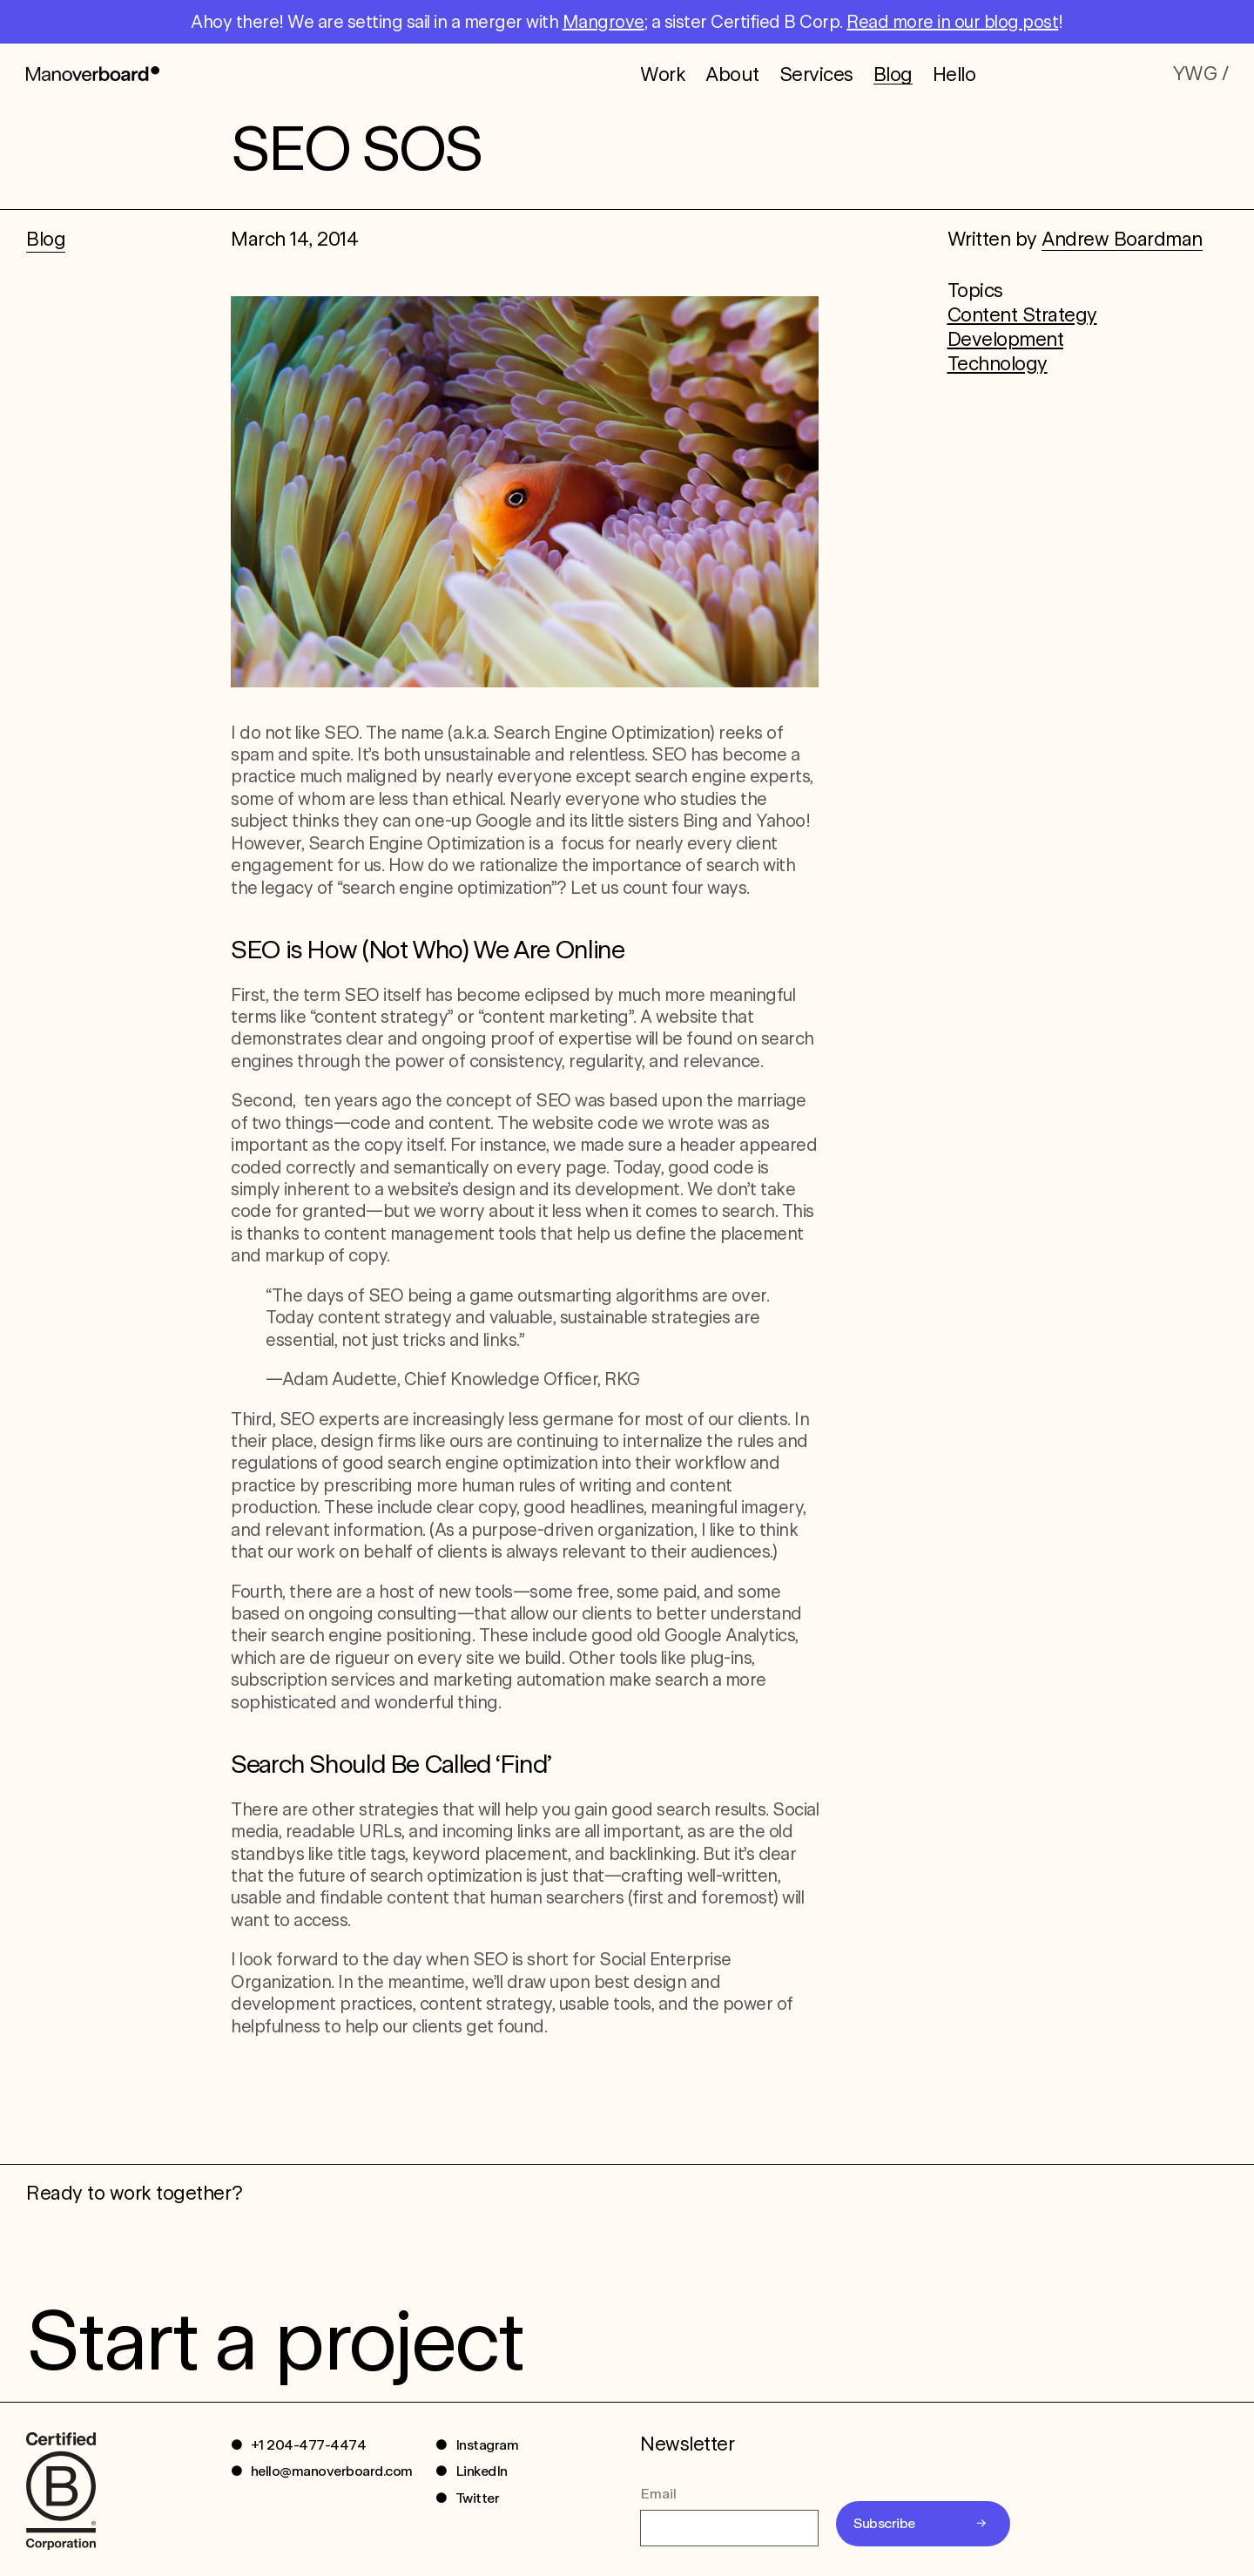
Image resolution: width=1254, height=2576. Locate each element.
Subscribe (884, 2523)
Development (1005, 339)
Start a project (274, 2340)
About (732, 73)
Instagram (487, 2445)
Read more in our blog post (952, 21)
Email (658, 2493)
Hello (954, 73)
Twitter (477, 2498)
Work (662, 73)
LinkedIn (481, 2471)
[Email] (729, 2528)
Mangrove (603, 21)
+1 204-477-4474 (309, 2445)
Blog (893, 74)
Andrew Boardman (1122, 238)
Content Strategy (1022, 314)
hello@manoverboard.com (332, 2471)
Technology (997, 363)
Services (816, 73)
